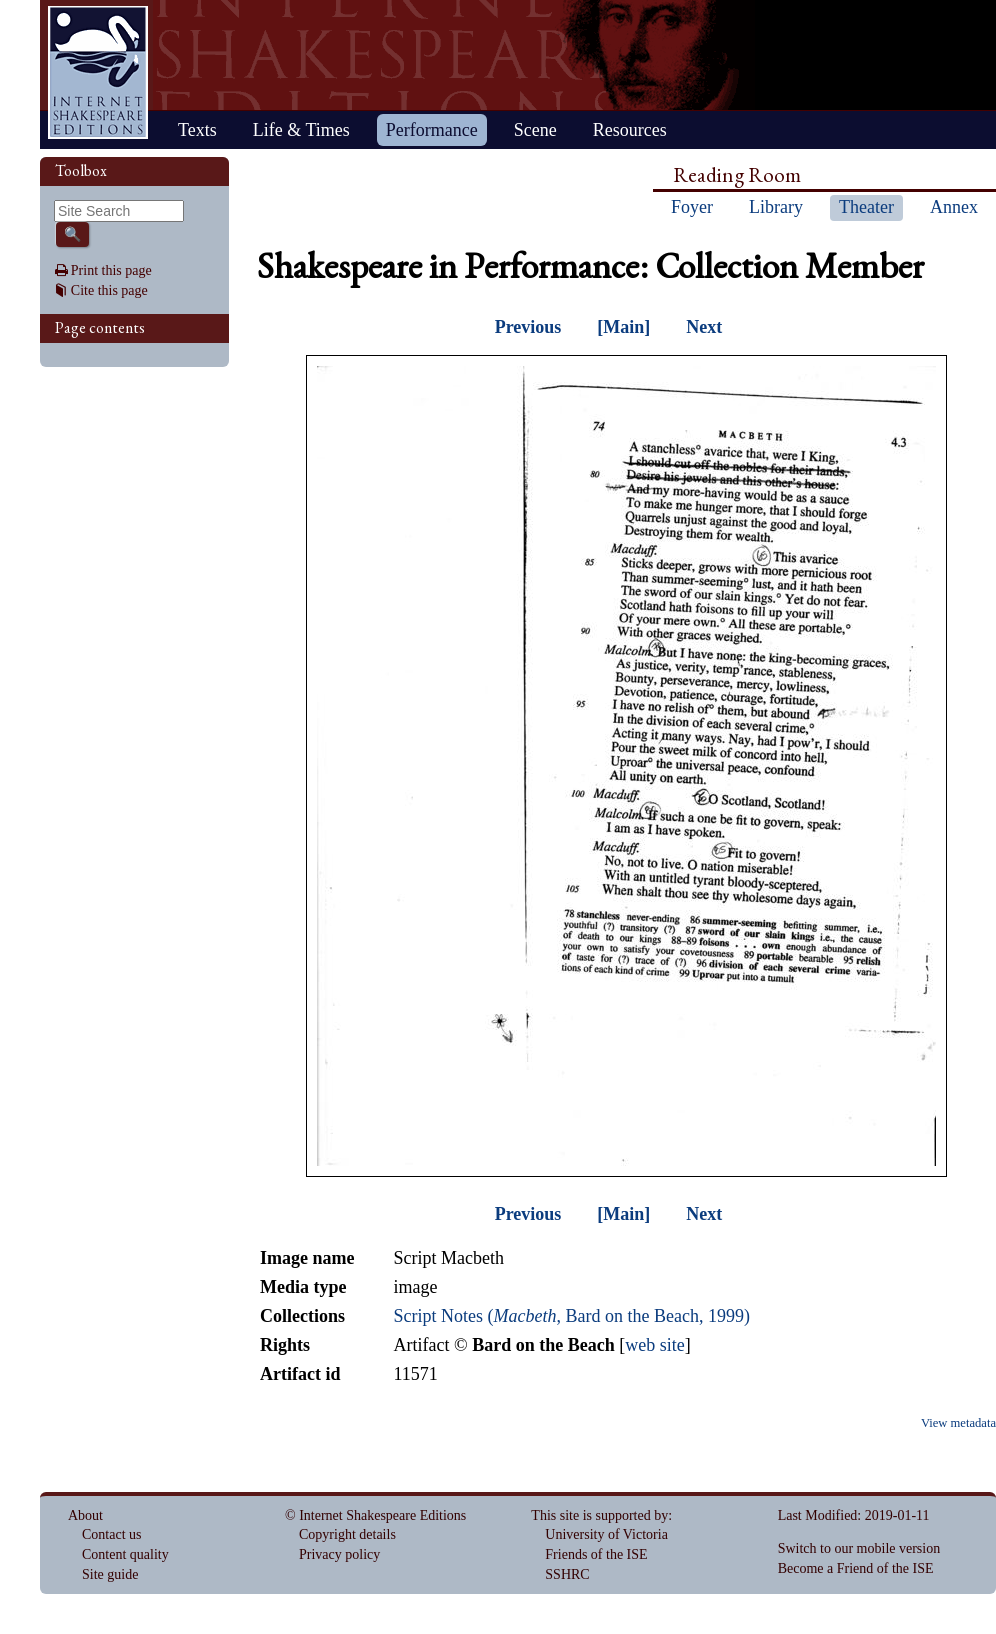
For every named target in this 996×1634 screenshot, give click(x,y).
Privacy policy (339, 1554)
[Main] (623, 327)
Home (98, 72)
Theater (866, 207)
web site (654, 1345)
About (85, 1515)
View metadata (958, 1423)
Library (776, 207)
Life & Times (301, 130)
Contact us (112, 1534)
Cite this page (109, 290)
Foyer (692, 207)
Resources (630, 130)
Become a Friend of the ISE (856, 1568)
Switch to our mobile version (859, 1548)
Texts (197, 130)
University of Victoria (606, 1534)
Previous (528, 327)
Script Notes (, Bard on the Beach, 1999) (571, 1316)
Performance (432, 130)
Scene (535, 130)
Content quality (125, 1554)
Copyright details (347, 1534)
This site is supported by (599, 1515)
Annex (954, 207)
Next (704, 327)
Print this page (111, 270)
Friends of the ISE (596, 1554)
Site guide (110, 1574)
